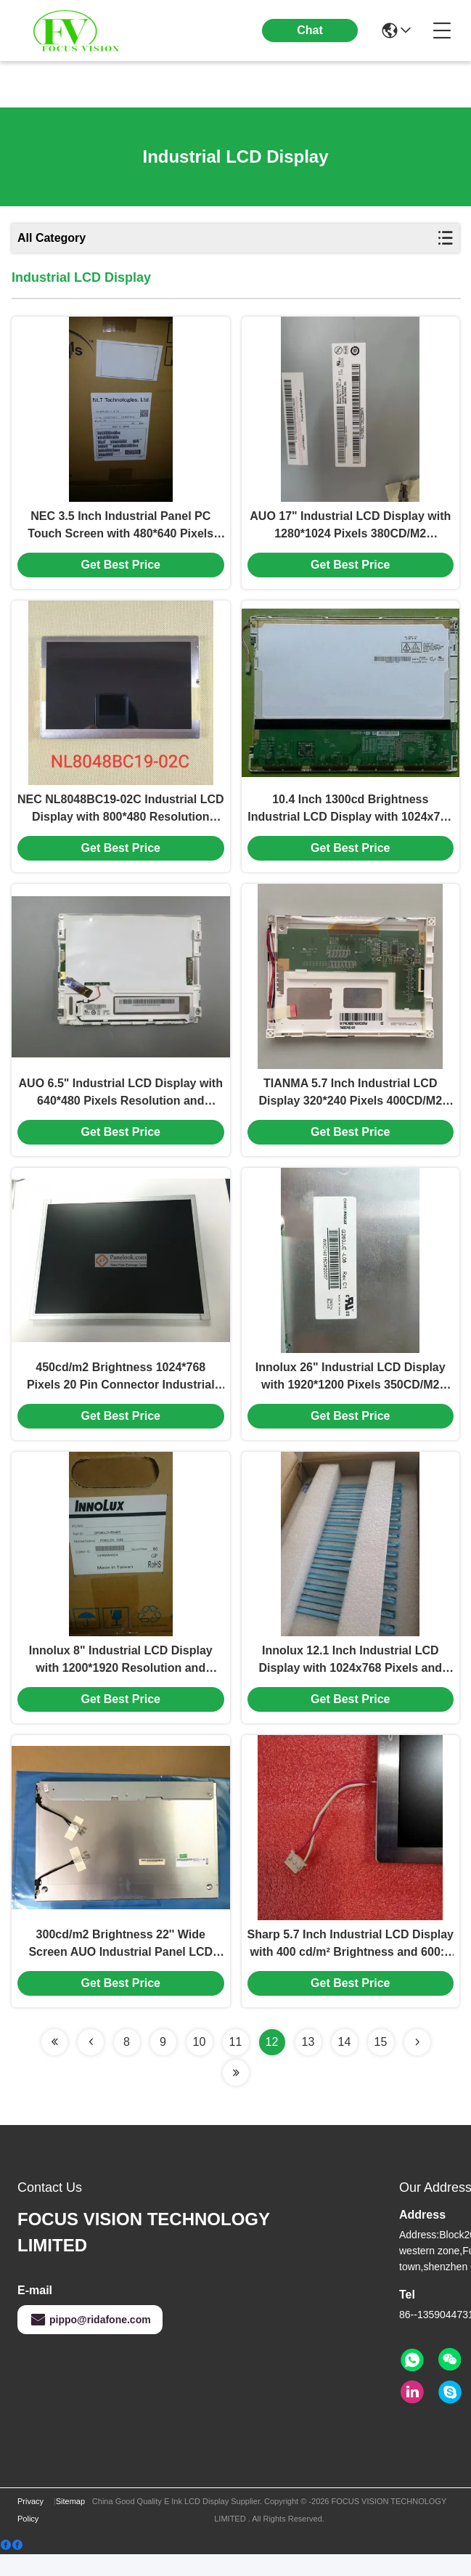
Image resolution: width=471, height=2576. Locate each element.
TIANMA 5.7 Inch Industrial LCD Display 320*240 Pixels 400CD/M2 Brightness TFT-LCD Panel (350, 1104)
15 (381, 2063)
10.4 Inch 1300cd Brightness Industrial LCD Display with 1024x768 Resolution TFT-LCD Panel (350, 816)
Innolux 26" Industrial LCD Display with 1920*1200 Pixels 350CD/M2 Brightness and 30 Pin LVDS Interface (350, 1391)
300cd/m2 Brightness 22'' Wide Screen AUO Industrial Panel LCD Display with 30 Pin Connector (120, 1966)
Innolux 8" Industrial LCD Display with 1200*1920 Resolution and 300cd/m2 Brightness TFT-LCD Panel (121, 1678)
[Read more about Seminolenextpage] (54, 2064)
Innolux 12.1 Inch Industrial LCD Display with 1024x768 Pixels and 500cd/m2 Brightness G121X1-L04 (350, 1678)
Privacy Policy (30, 2532)
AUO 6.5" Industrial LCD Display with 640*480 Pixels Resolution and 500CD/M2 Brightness (121, 1104)
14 (344, 2063)
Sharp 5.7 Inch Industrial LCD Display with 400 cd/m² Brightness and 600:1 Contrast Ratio (350, 1966)
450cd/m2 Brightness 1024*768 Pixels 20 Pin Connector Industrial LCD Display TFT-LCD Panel (121, 1391)
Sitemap (70, 2523)
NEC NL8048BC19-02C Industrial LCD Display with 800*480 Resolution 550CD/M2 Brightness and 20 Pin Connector (120, 816)
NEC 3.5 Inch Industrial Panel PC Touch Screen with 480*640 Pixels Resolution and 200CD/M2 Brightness (120, 529)
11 (235, 2063)
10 (199, 2063)
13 (308, 2063)
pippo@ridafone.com (90, 2341)
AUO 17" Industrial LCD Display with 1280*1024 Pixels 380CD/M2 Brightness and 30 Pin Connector (350, 529)
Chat (310, 30)
